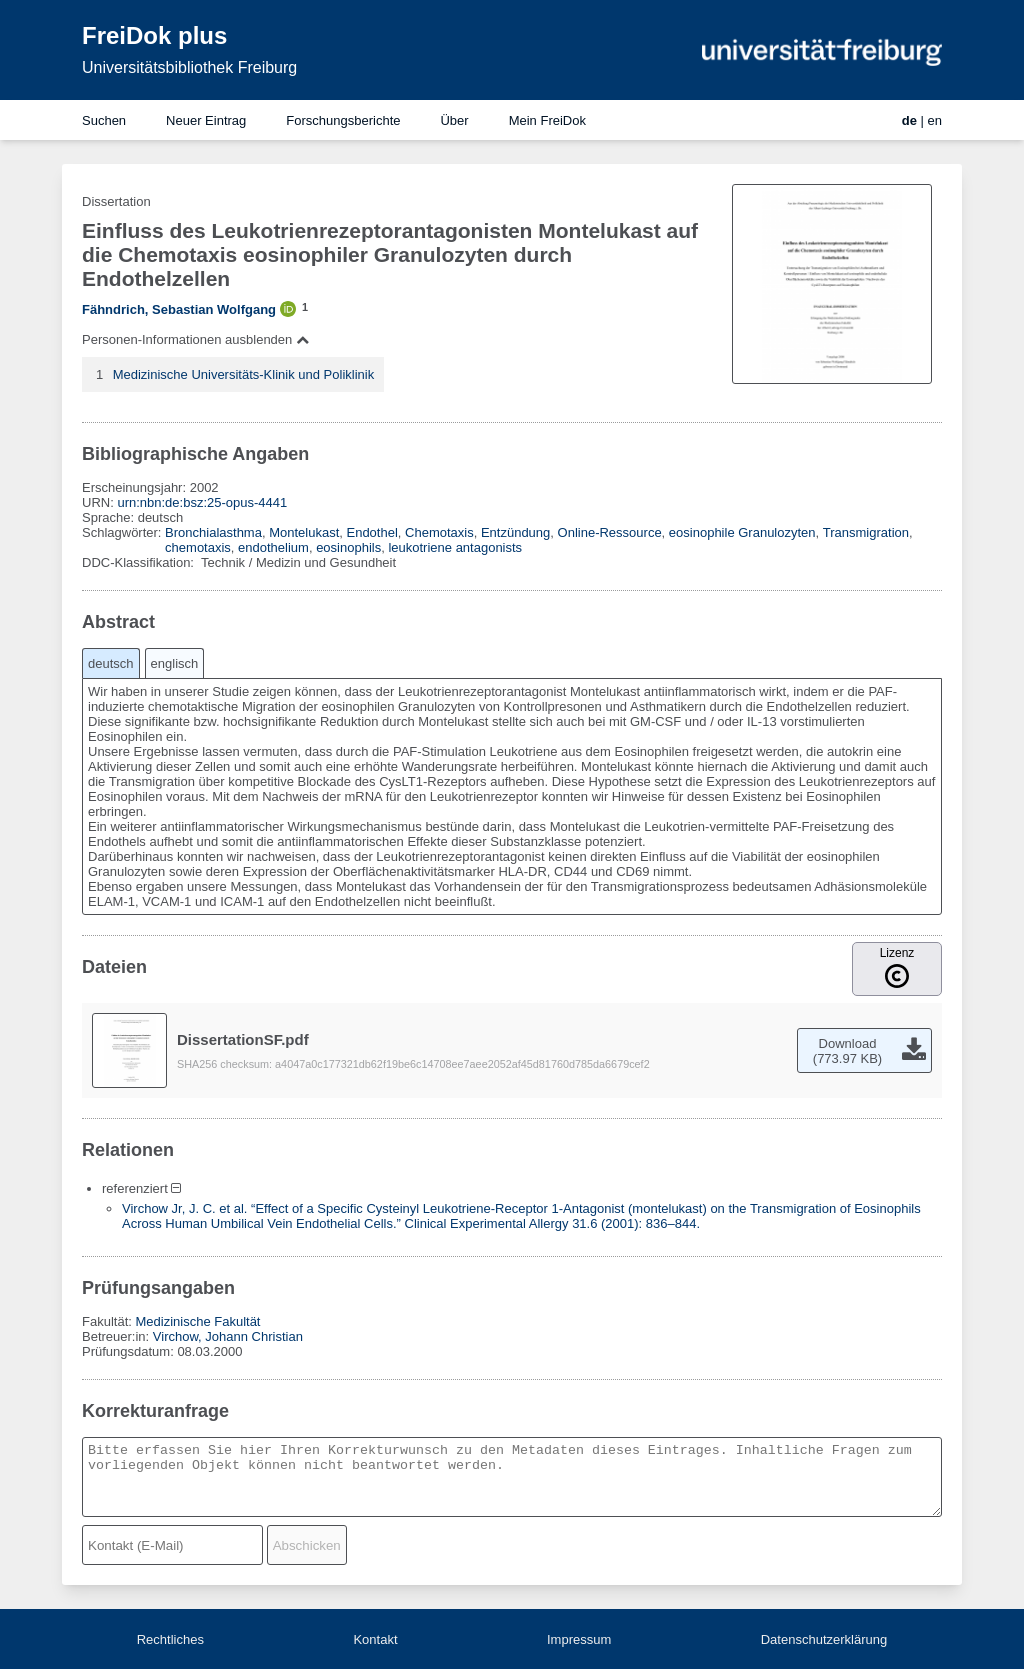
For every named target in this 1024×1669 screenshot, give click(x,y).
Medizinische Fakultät (197, 1321)
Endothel (371, 532)
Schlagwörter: (123, 532)
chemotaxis (198, 547)
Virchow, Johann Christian (228, 1336)
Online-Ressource (610, 532)
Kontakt (375, 1639)
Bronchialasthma (213, 532)
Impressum (579, 1639)
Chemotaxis (439, 532)
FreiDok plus (154, 35)
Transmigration (866, 532)
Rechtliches (170, 1639)
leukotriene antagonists (455, 547)
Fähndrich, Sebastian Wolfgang (179, 309)
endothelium (273, 547)
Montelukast (304, 532)
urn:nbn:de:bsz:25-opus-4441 (202, 502)
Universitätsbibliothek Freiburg (189, 67)
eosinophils (348, 547)
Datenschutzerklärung (824, 1639)
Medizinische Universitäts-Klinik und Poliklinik (244, 374)
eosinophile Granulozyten (742, 532)
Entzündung (515, 532)
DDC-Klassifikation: (140, 562)
